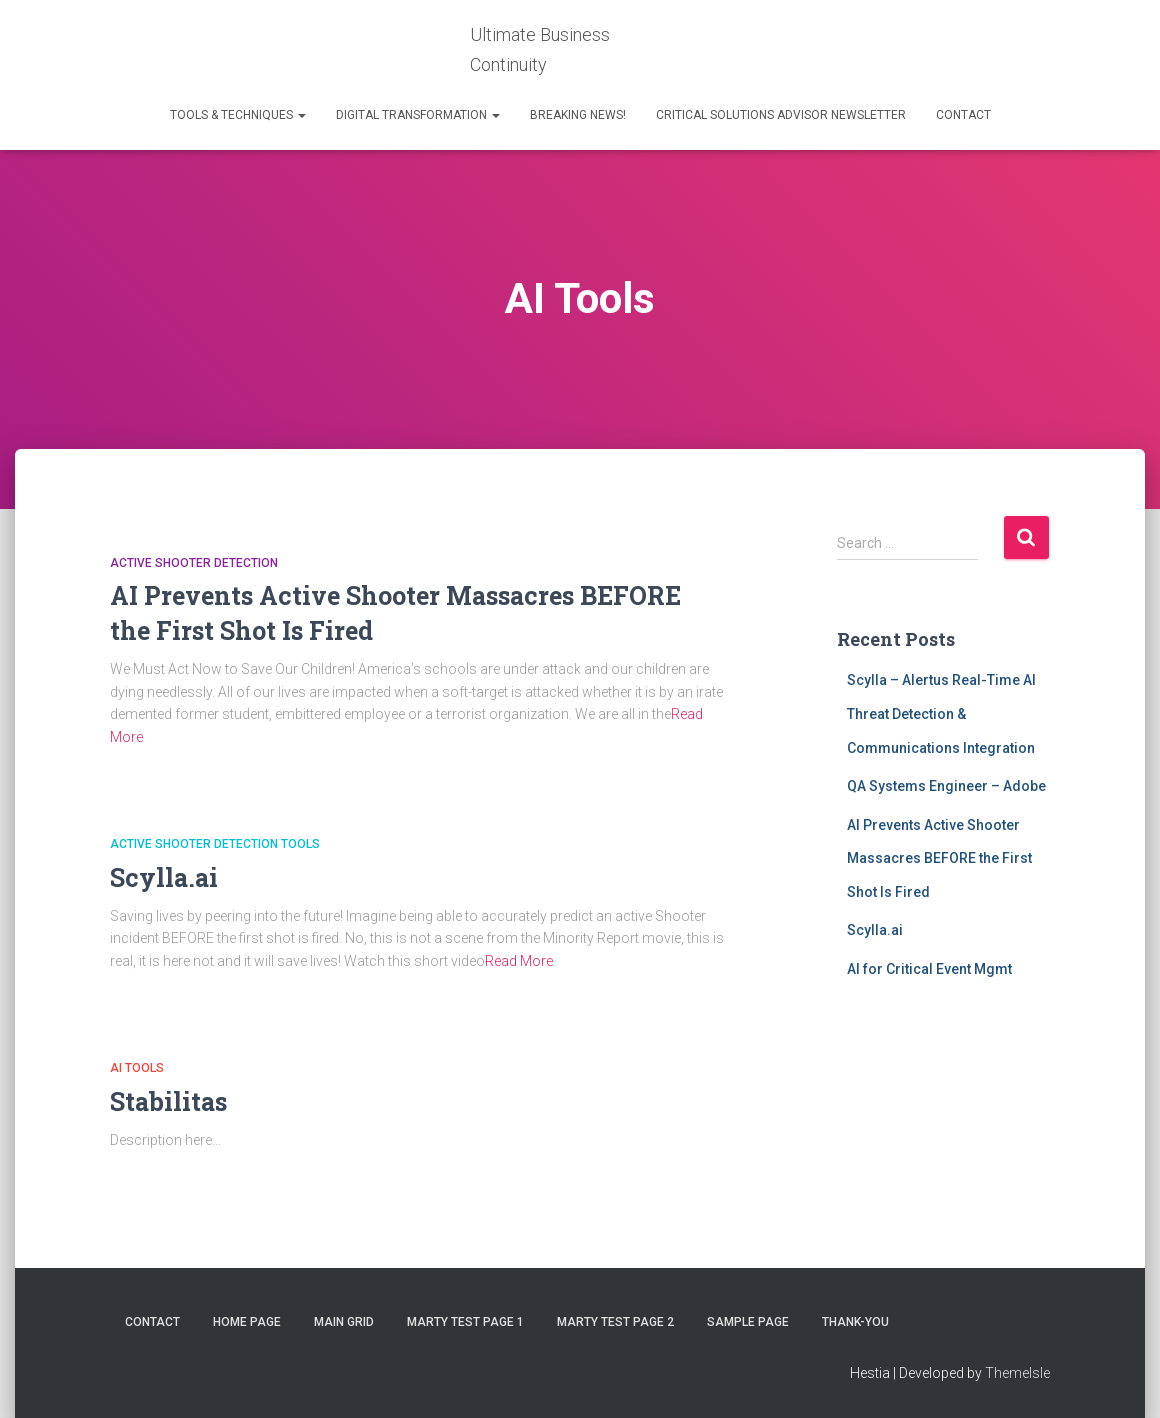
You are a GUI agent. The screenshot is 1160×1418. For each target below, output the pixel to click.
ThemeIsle (1017, 1373)
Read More (519, 961)
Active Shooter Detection (194, 563)
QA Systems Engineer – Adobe (946, 786)
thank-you (855, 1322)
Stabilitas (168, 1101)
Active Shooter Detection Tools (215, 844)
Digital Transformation (418, 115)
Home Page (247, 1322)
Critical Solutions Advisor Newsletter (781, 115)
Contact (963, 115)
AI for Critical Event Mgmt (929, 969)
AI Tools (137, 1068)
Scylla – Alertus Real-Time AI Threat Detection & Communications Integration (941, 713)
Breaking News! (578, 115)
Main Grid (344, 1322)
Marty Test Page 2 (615, 1322)
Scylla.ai (164, 877)
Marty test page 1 (465, 1322)
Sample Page (748, 1322)
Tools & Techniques (238, 115)
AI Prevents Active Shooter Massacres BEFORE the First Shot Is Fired (939, 858)
